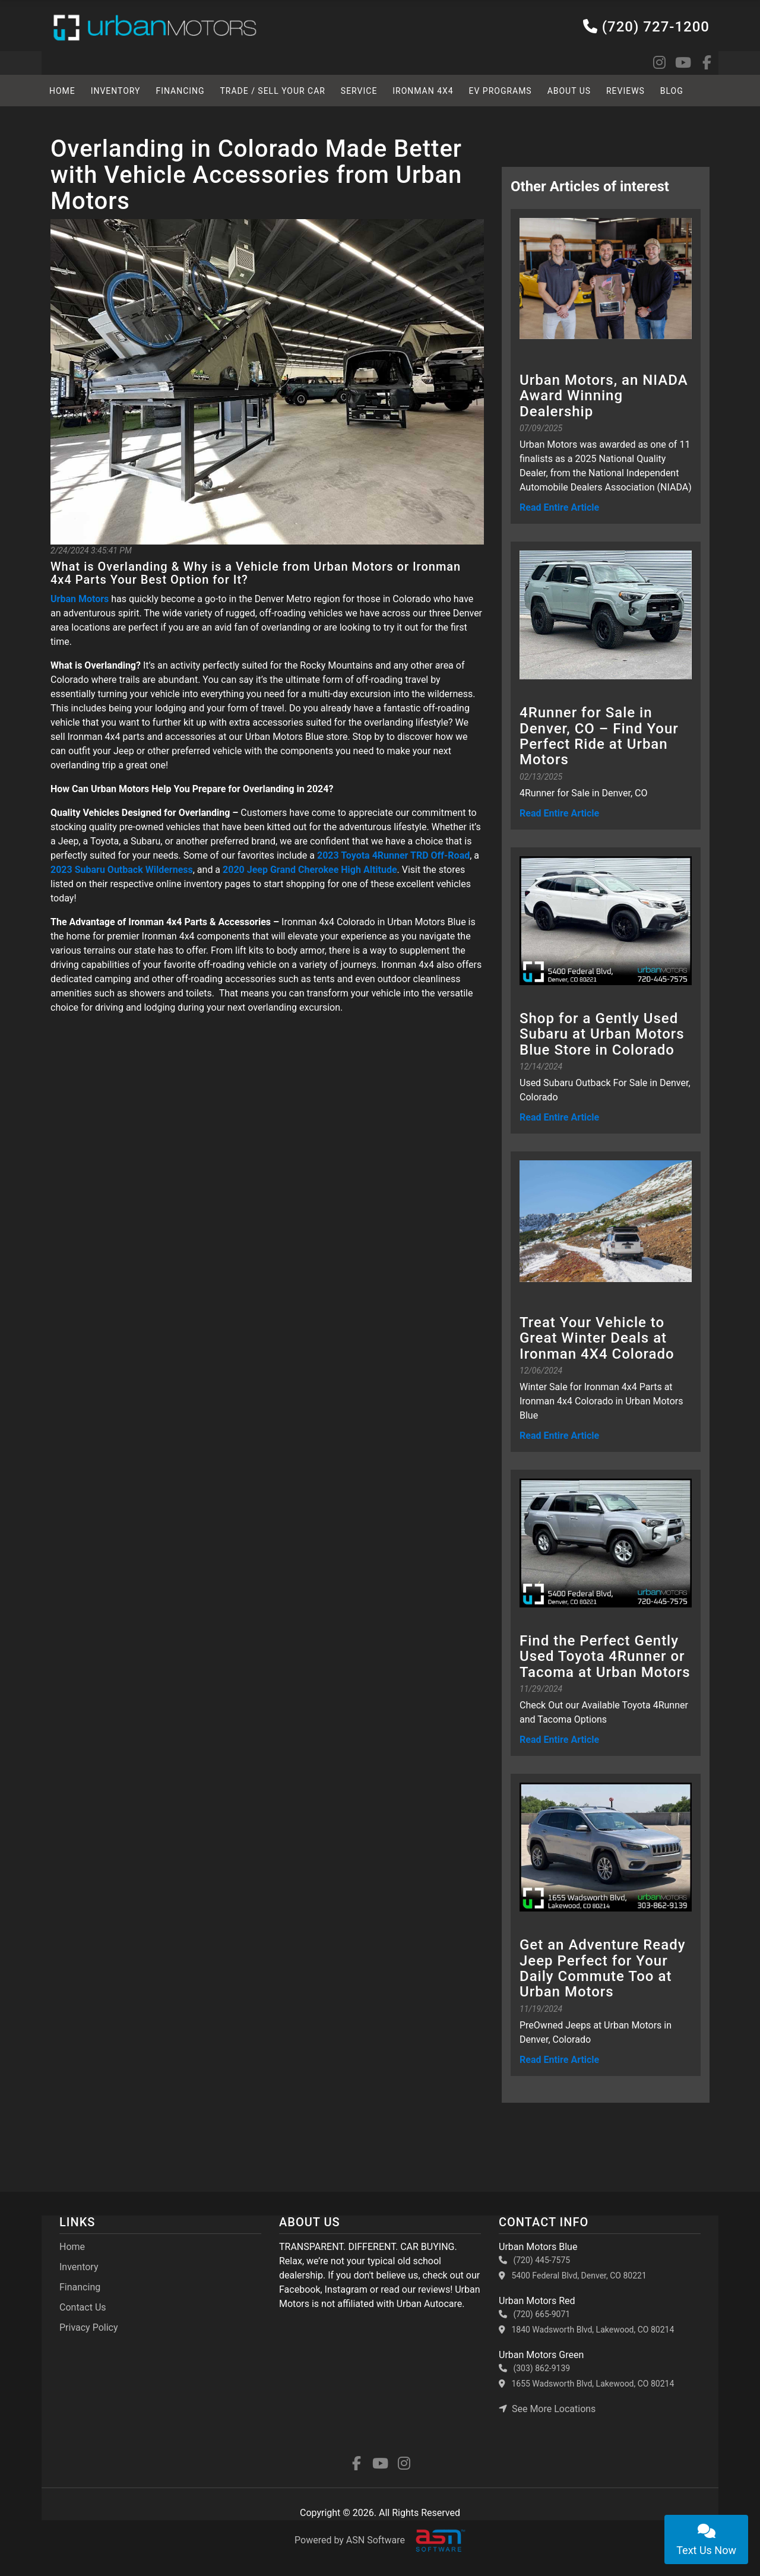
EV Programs (501, 91)
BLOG (673, 91)
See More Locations (547, 2408)
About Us (570, 91)
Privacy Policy (88, 2327)
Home (72, 2246)
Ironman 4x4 (423, 91)
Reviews (626, 91)
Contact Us (82, 2307)
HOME (62, 91)
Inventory (116, 91)
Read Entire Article (559, 507)
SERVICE (359, 91)
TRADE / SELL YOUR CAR (273, 91)
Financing (180, 91)
